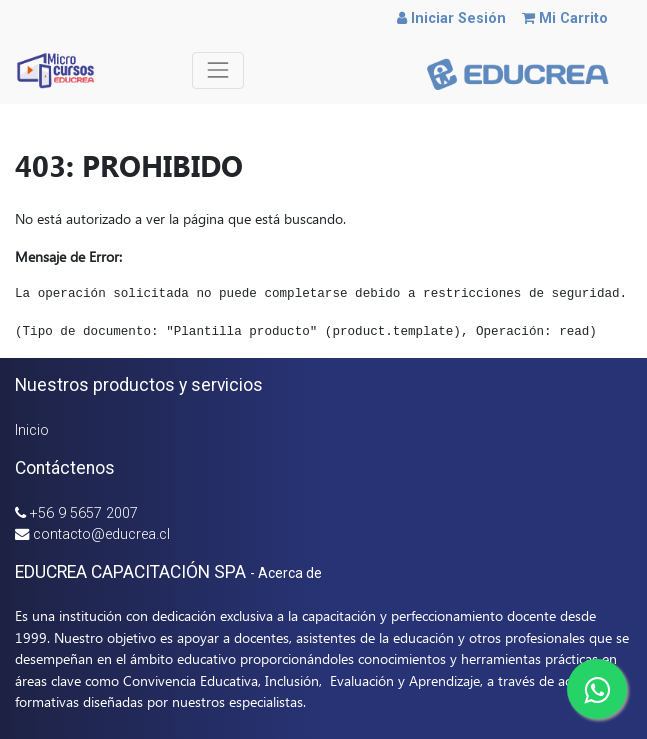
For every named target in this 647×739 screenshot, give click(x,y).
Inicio (32, 430)
